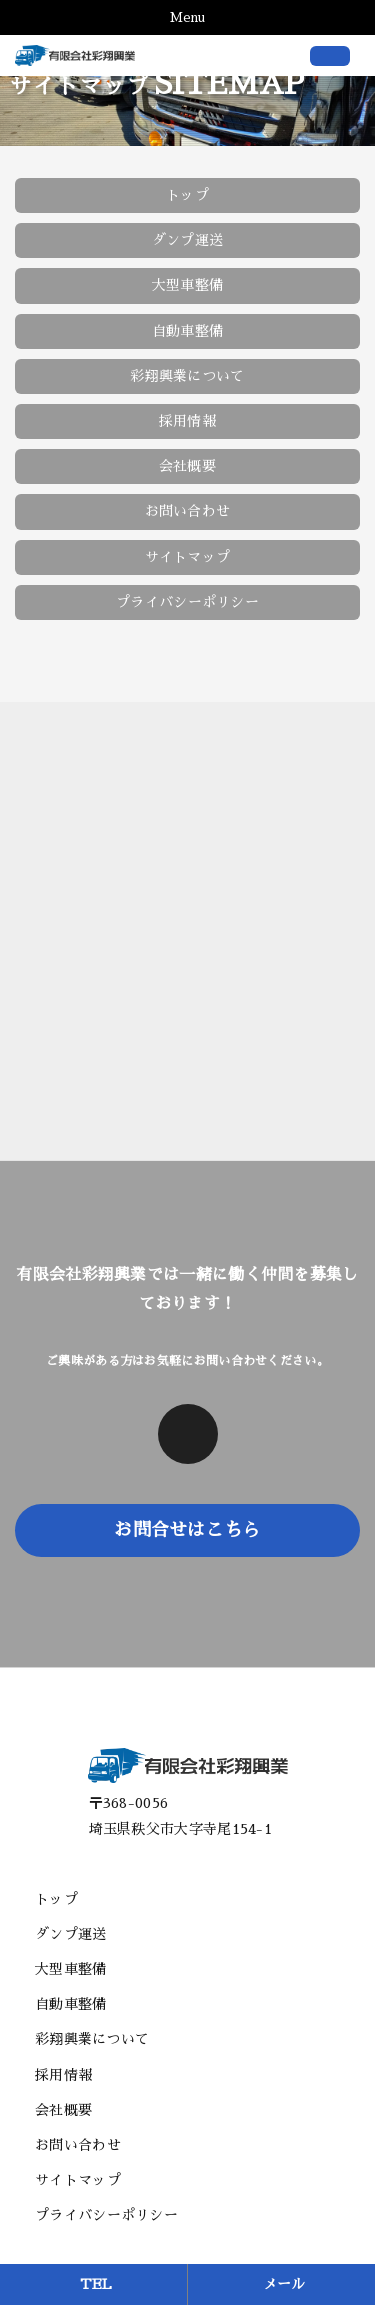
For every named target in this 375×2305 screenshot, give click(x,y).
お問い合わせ (188, 511)
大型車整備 (188, 285)
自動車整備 (188, 331)
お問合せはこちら (187, 1530)
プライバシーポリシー (187, 602)
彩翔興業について (187, 376)
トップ (187, 195)
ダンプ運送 (188, 240)
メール (284, 2284)
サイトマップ (188, 557)
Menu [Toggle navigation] (187, 18)
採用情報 (187, 421)
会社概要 (187, 466)
